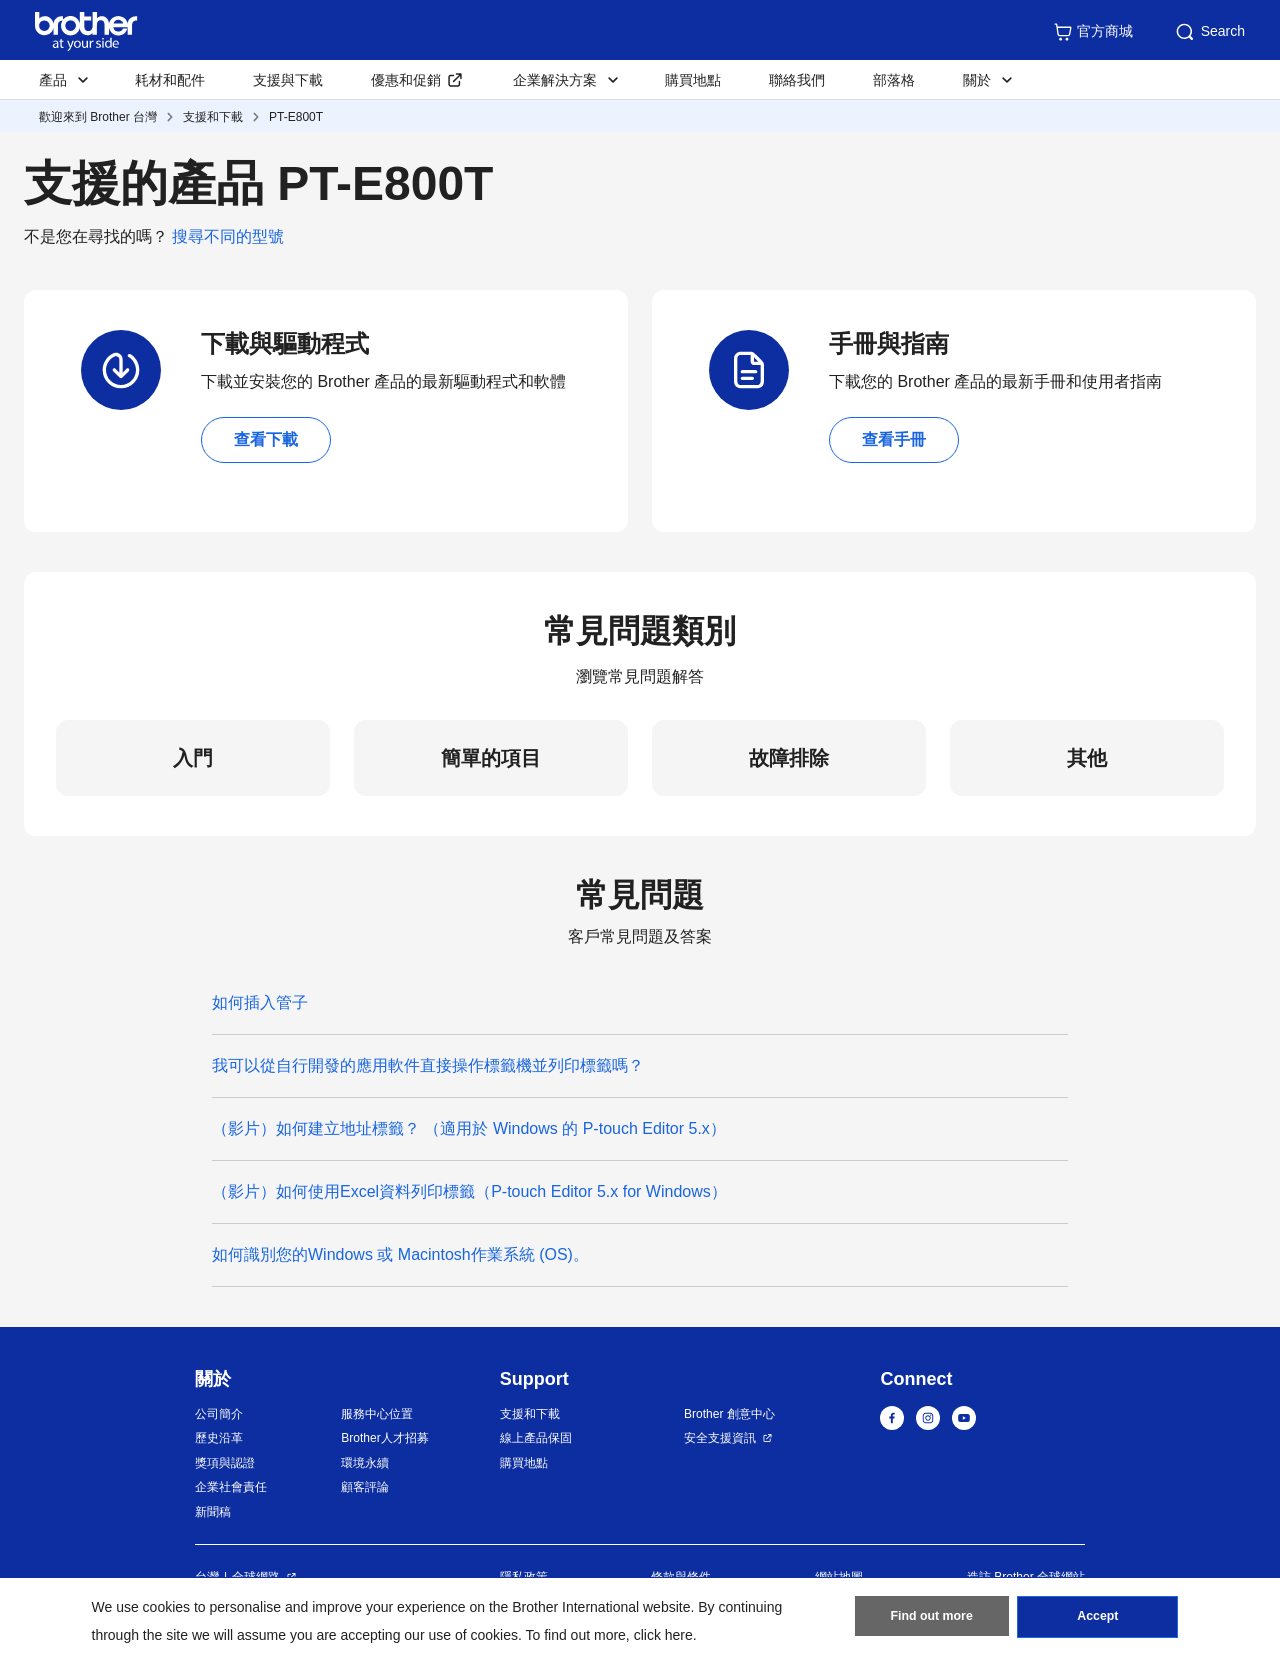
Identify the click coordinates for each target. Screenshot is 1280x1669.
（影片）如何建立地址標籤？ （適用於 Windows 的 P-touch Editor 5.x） (469, 1128)
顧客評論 (365, 1487)
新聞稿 (213, 1512)
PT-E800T (296, 117)
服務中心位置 (377, 1414)
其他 (1087, 758)
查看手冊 (894, 439)
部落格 (894, 80)
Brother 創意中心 (729, 1414)
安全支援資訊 (720, 1438)
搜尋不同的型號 (228, 236)
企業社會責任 (231, 1487)
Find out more (932, 1620)
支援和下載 (213, 117)
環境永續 (365, 1463)
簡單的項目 (491, 758)
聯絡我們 (797, 80)
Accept (1098, 1620)
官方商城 (1093, 32)
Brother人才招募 (384, 1438)
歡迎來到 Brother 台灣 (98, 117)
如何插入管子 (260, 1002)
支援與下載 (288, 80)
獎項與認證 (225, 1463)
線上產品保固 (536, 1438)
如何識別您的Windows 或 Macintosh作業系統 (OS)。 (400, 1254)
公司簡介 (219, 1414)
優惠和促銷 (406, 80)
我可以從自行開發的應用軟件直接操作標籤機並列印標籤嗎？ (432, 1065)
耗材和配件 (170, 80)
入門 (193, 758)
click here (663, 1635)
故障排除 (789, 758)
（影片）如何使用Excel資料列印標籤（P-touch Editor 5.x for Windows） (469, 1191)
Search (1209, 32)
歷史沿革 (219, 1438)
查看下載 (266, 439)
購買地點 (693, 80)
